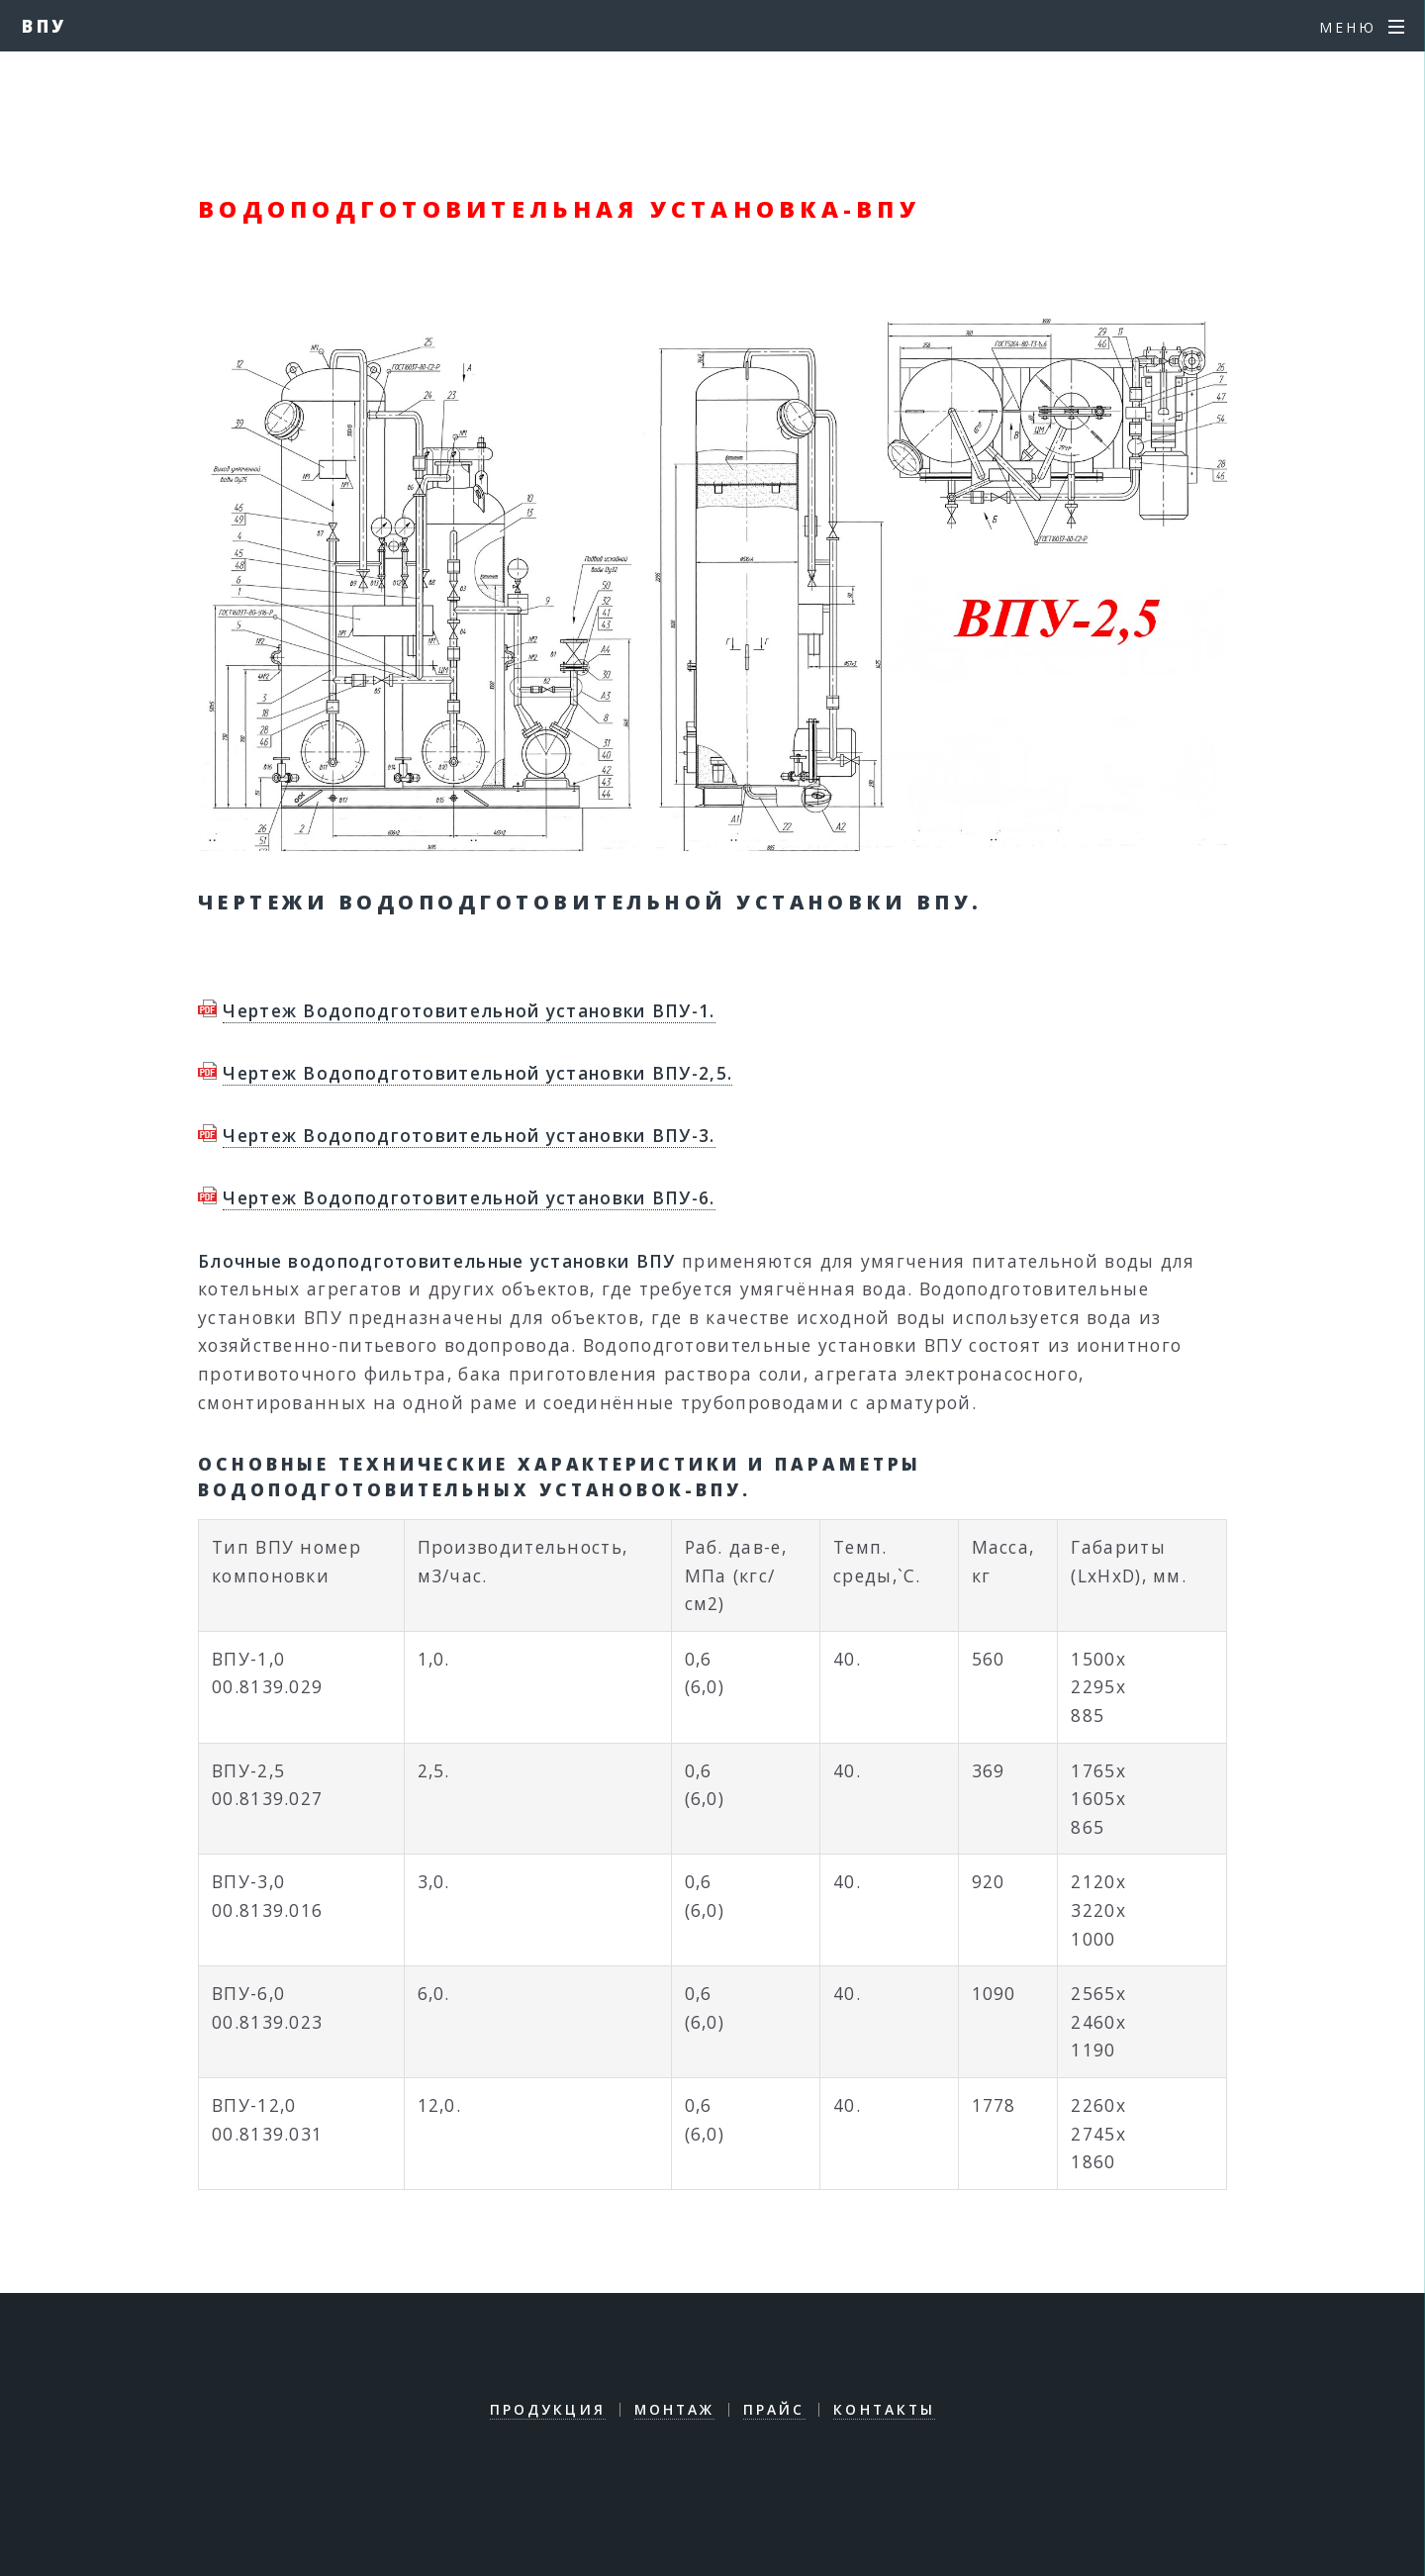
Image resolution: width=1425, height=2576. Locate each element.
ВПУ (45, 26)
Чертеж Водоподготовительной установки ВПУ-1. (468, 1010)
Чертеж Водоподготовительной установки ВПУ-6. (468, 1197)
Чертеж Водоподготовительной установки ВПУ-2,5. (477, 1073)
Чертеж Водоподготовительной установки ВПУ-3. (468, 1135)
